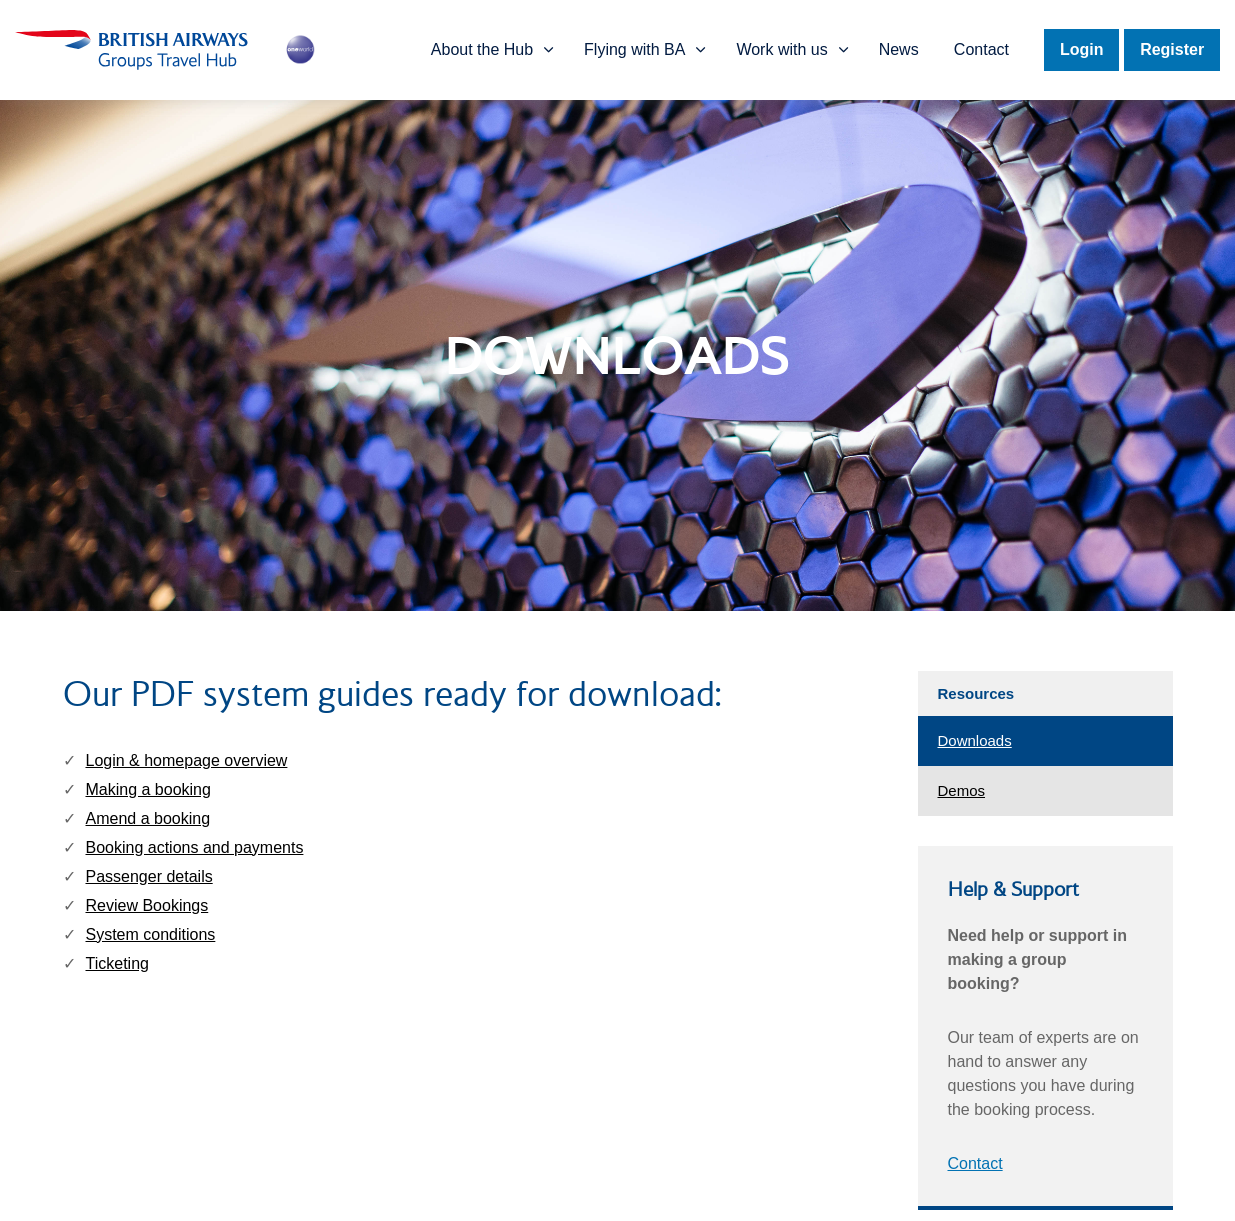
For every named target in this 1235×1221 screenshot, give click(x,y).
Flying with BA (636, 49)
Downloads (975, 740)
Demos (962, 790)
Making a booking (148, 789)
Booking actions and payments (195, 847)
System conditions (151, 934)
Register (1172, 50)
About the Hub (484, 49)
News (898, 49)
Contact (980, 49)
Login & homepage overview (187, 760)
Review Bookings (147, 905)
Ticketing (117, 963)
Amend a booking (148, 818)
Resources (976, 693)
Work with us (782, 49)
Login (1081, 50)
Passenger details (149, 876)
